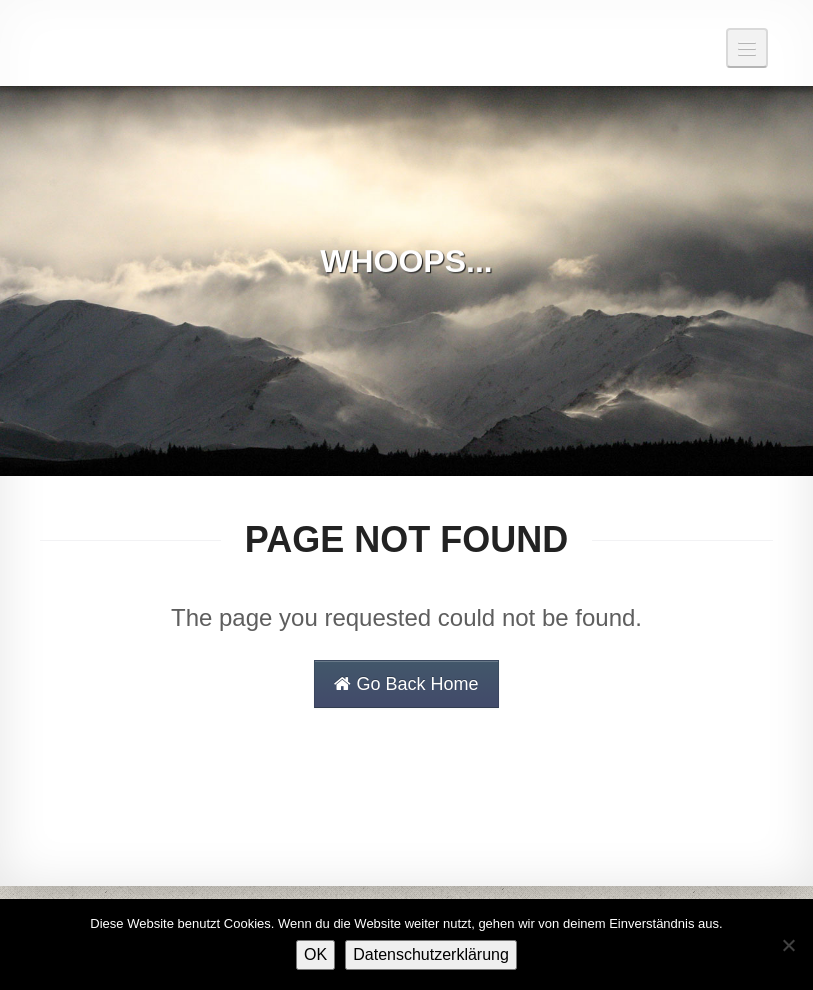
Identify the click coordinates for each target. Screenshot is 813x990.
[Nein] (788, 945)
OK (315, 954)
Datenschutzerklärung (431, 954)
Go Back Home (406, 684)
